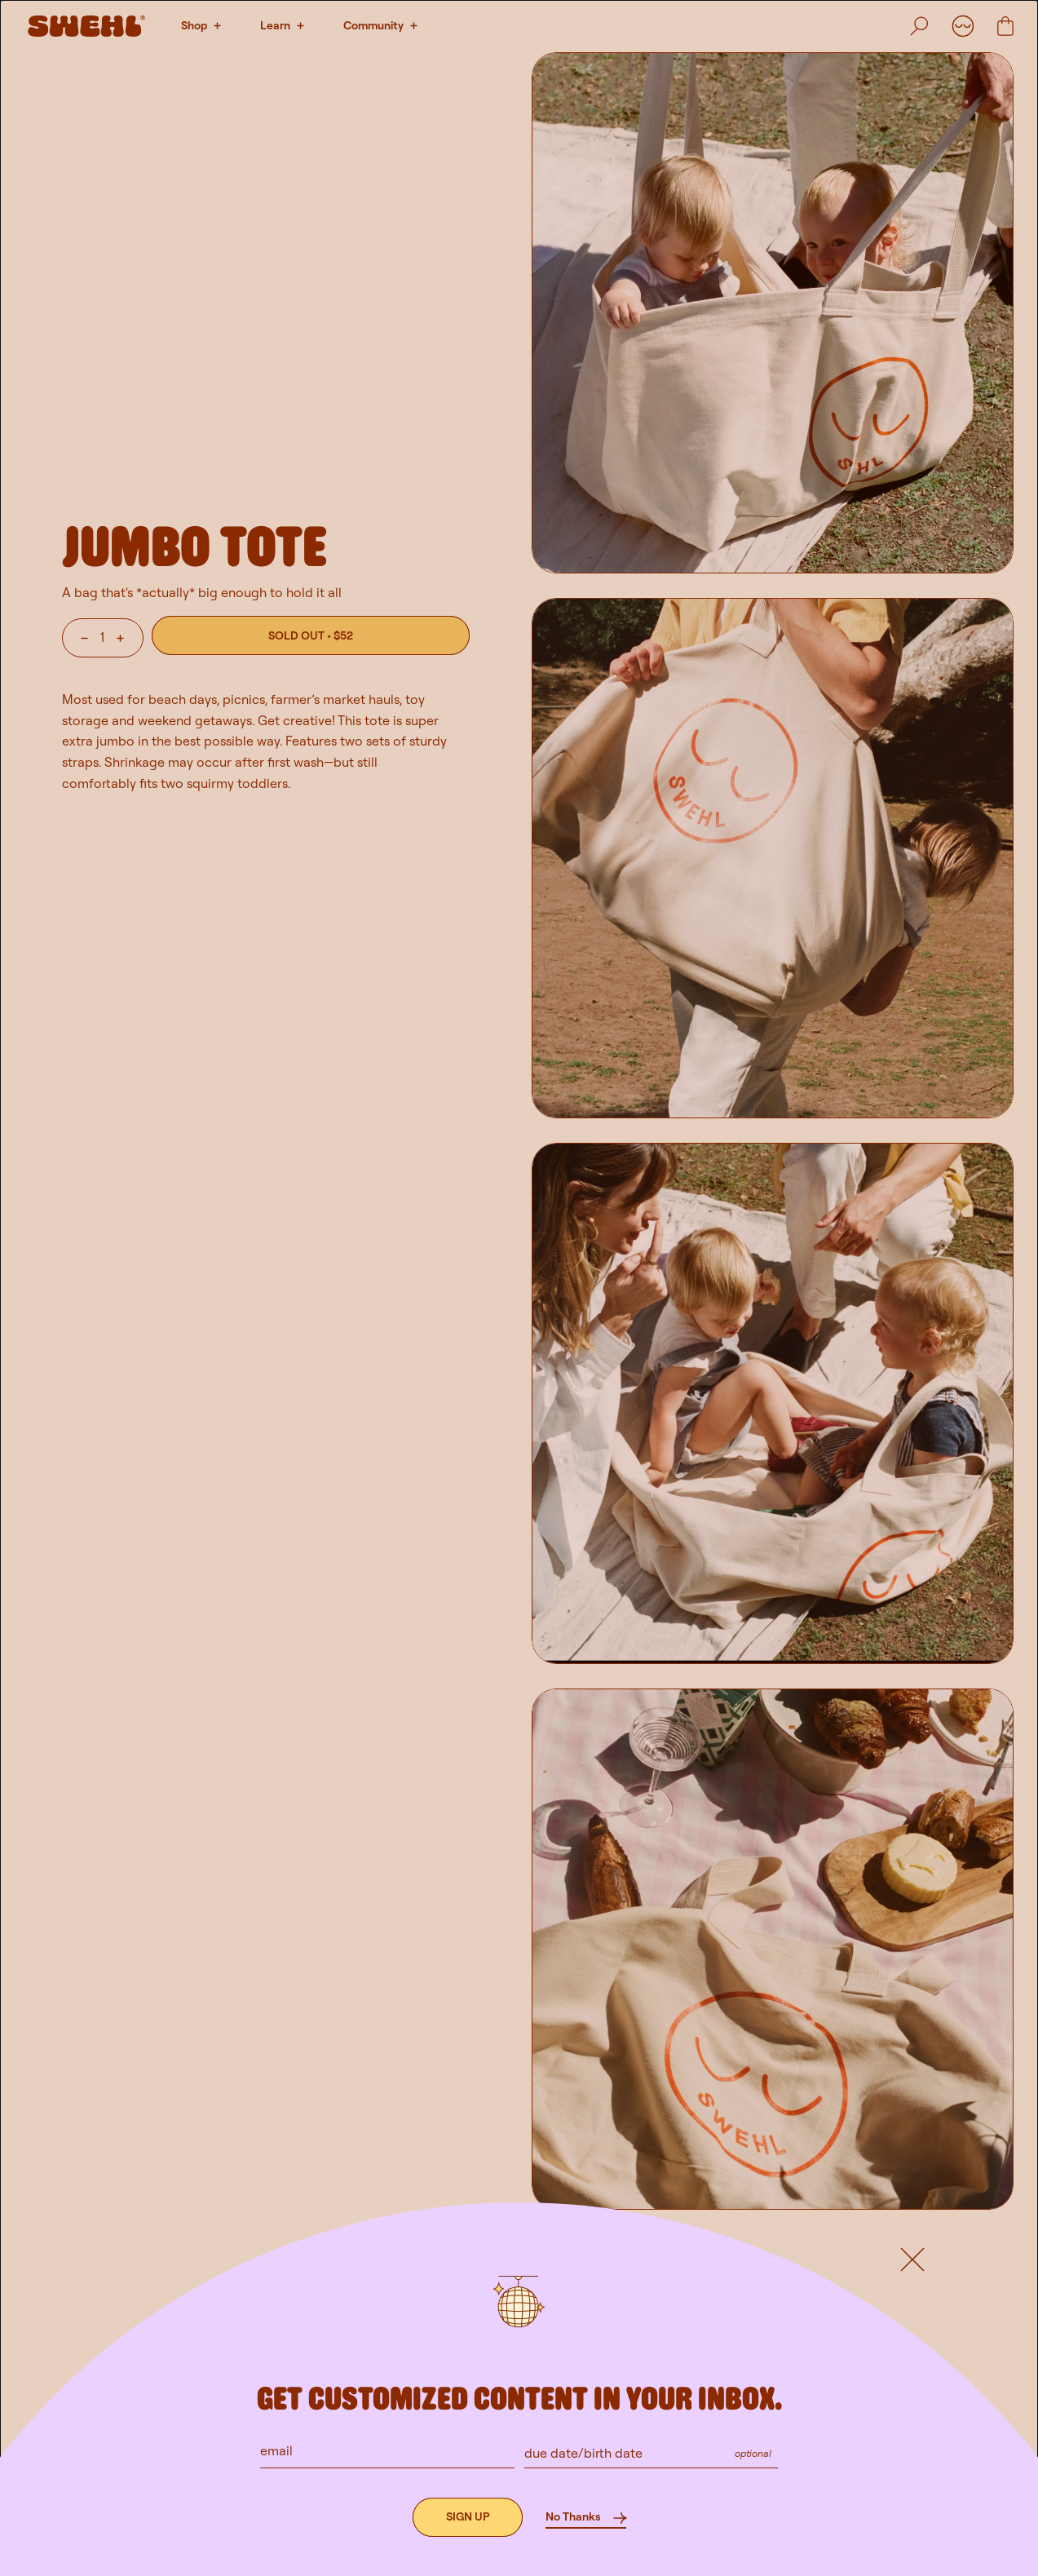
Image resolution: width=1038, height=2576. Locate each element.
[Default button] (912, 2259)
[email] (387, 2450)
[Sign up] (468, 2517)
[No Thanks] (586, 2517)
